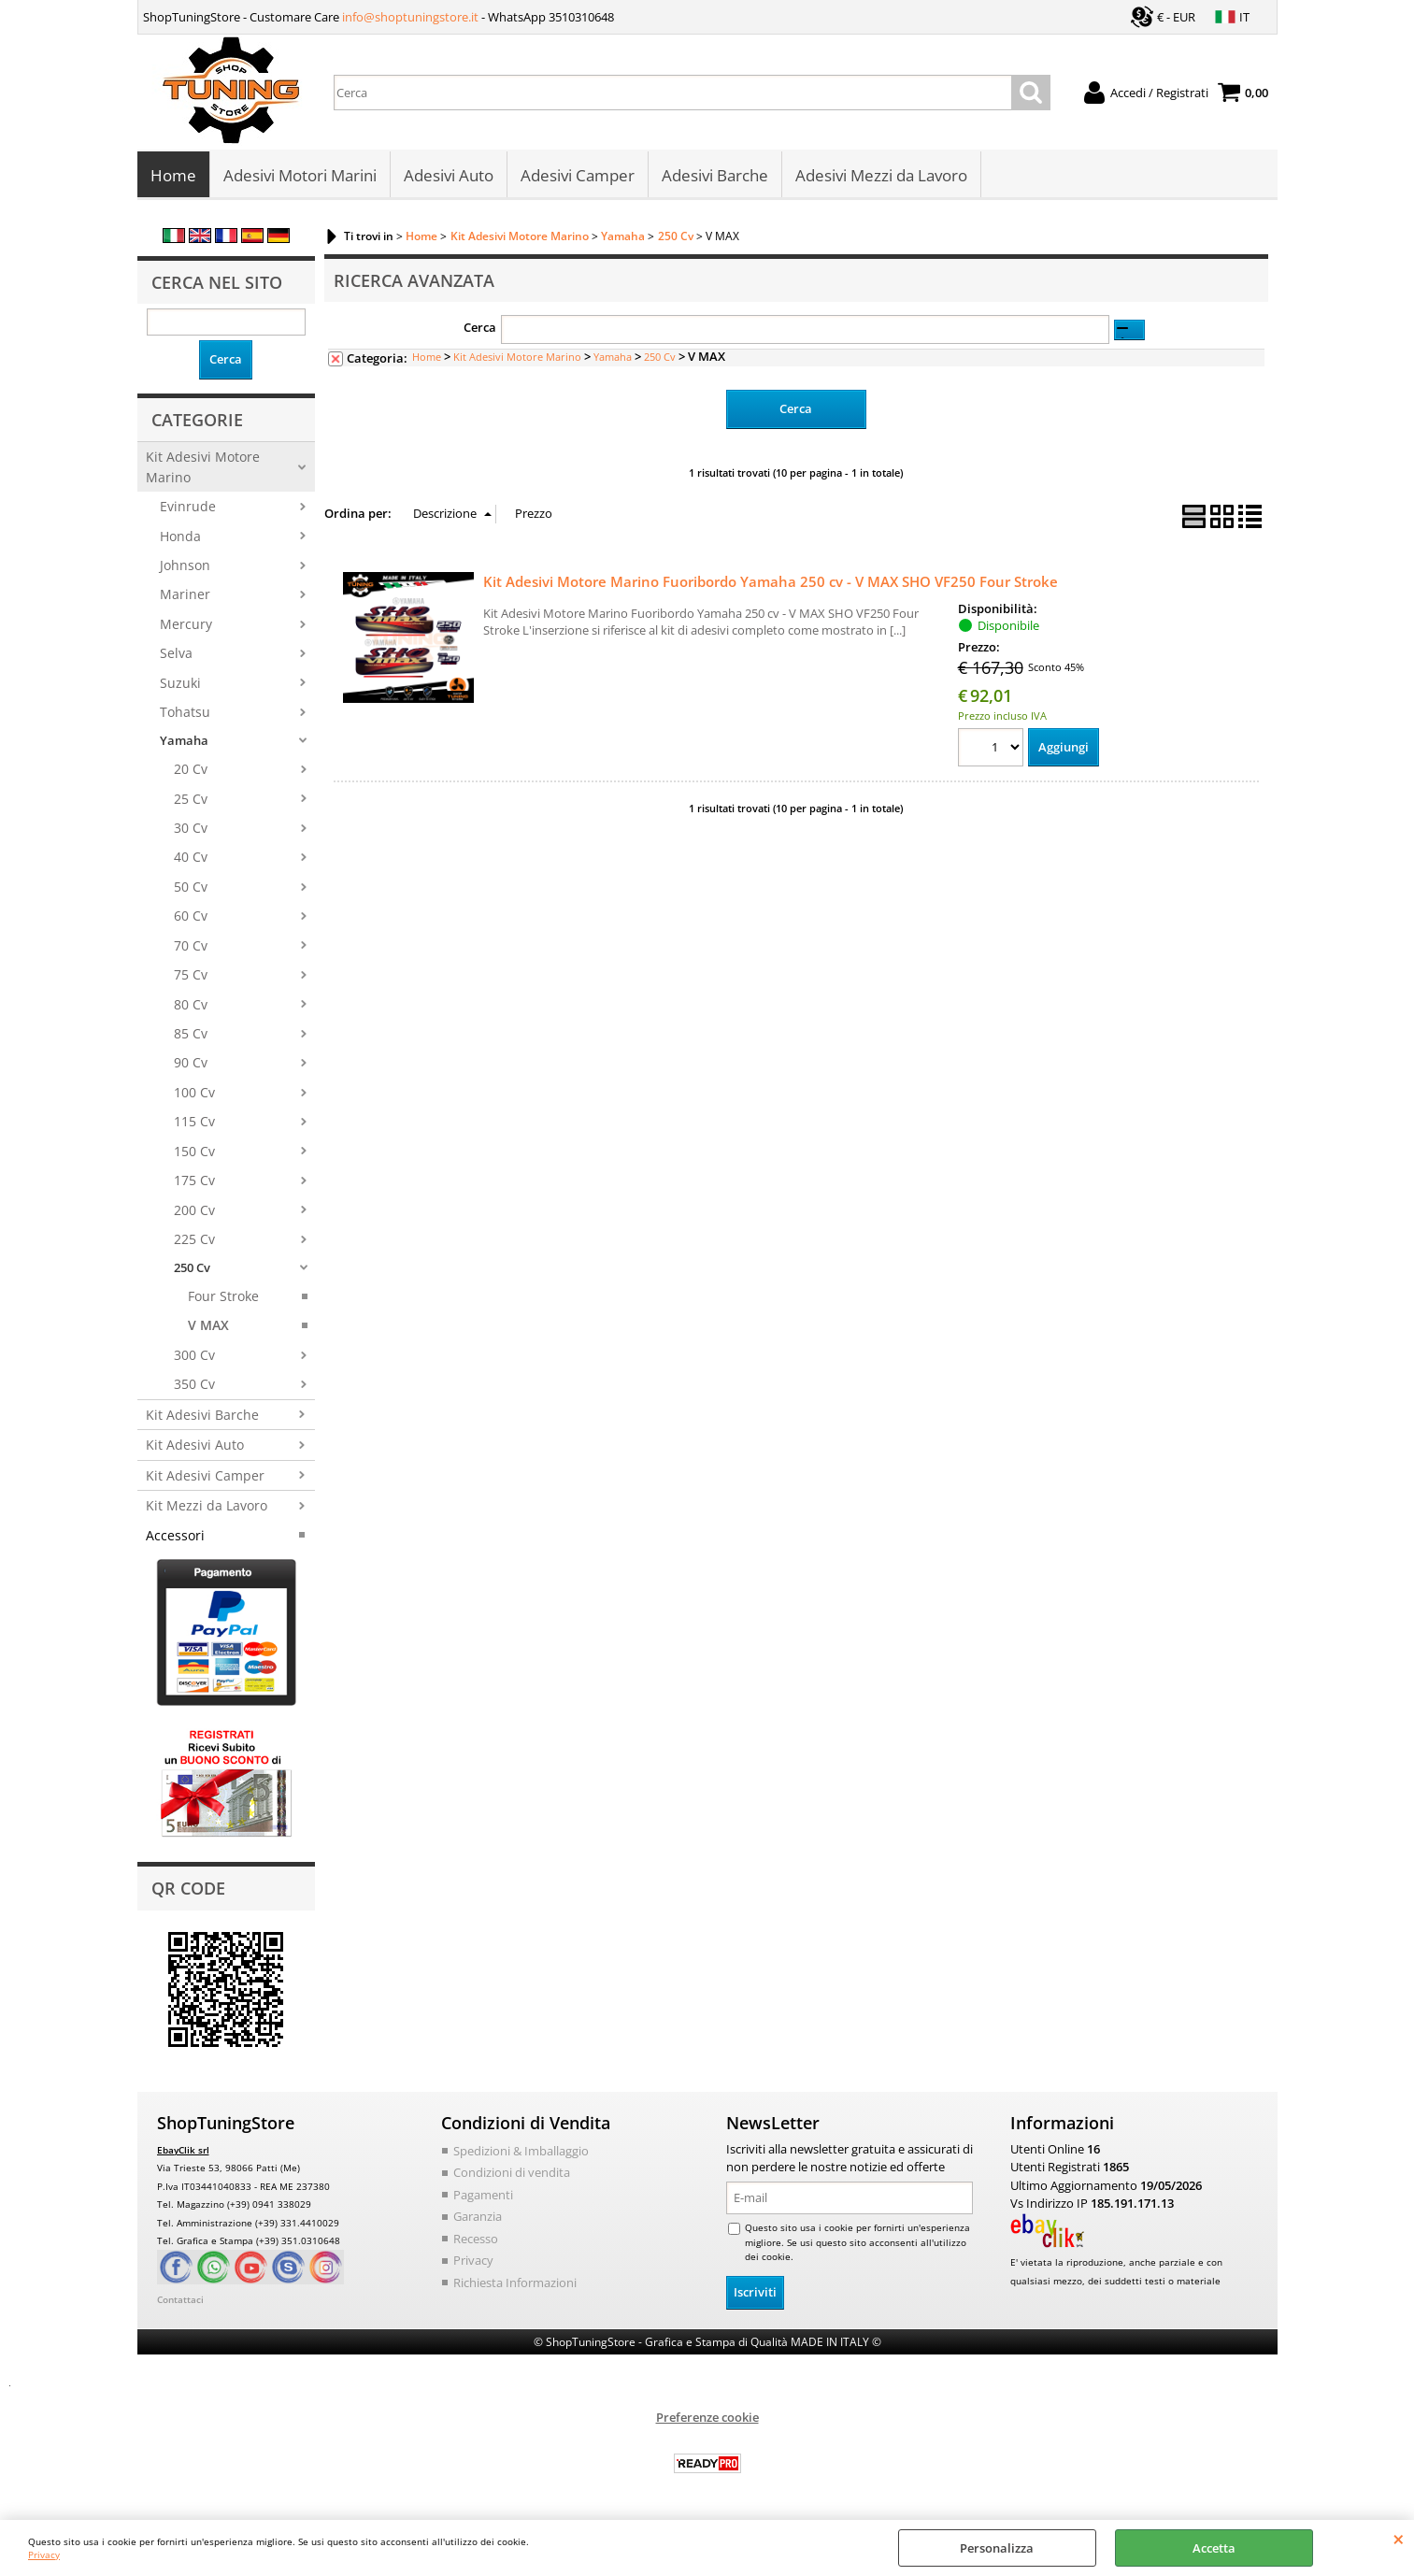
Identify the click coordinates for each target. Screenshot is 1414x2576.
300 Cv (194, 1357)
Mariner (185, 596)
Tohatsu (185, 714)
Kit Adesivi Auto (195, 1446)
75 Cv (190, 976)
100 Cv (194, 1094)
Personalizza (997, 2548)
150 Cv (194, 1153)
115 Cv (194, 1123)
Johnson (185, 567)
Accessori (175, 1536)
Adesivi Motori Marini (300, 176)
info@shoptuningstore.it (410, 16)
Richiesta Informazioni (515, 2283)
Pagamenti (483, 2195)
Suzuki (180, 684)
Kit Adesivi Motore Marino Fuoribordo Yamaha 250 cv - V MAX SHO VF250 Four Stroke (770, 582)
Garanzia (477, 2218)
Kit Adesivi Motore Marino (203, 468)
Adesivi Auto (448, 176)
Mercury (186, 626)
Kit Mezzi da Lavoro (206, 1507)
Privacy (44, 2554)
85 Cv (190, 1035)
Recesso (475, 2239)
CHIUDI (1399, 2538)
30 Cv (190, 829)
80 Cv (190, 1005)
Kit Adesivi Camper (205, 1476)
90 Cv (190, 1064)
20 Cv (190, 771)
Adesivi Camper (578, 176)
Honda (180, 537)
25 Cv (190, 800)
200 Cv (194, 1211)
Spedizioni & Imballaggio (521, 2151)
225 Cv (194, 1241)
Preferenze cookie (707, 2418)
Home (173, 176)
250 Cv (192, 1268)
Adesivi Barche (715, 176)
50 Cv (190, 888)
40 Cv (190, 858)
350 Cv (194, 1386)
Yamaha (184, 741)
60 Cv (190, 917)
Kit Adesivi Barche (202, 1416)
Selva (176, 655)
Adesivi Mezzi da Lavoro (881, 176)
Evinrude (188, 508)
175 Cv (194, 1182)
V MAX (208, 1327)
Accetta (1214, 2548)
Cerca (480, 329)
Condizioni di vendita (511, 2174)
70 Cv (190, 946)
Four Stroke (223, 1298)
